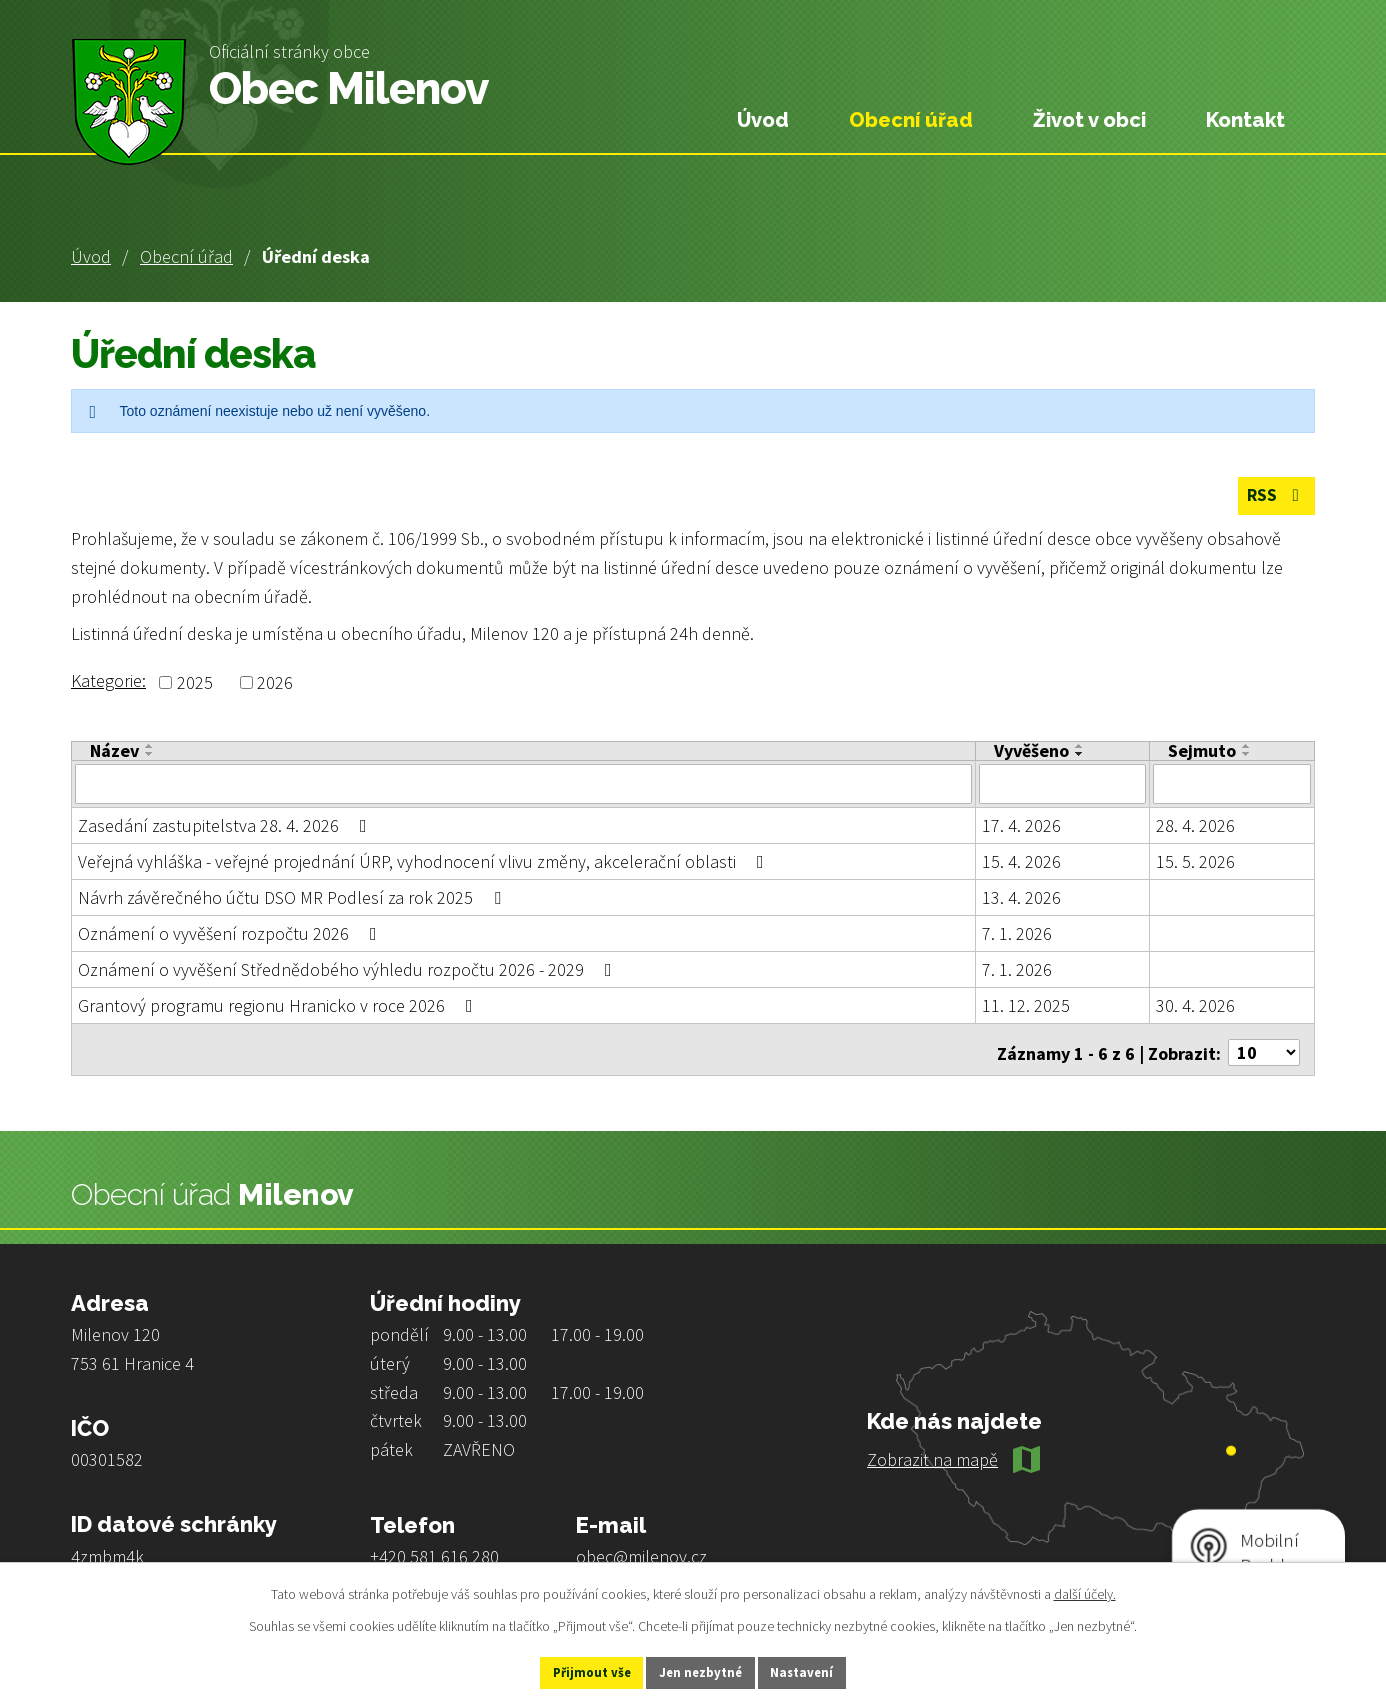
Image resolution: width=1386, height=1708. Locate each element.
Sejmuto (1202, 752)
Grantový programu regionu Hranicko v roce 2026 (279, 1004)
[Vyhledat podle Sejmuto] (1232, 784)
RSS (1273, 497)
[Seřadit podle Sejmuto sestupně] (1247, 755)
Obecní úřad (186, 256)
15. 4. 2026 (1021, 860)
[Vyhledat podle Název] (523, 784)
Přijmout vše (571, 1671)
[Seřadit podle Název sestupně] (150, 755)
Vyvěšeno (1031, 752)
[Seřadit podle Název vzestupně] (150, 747)
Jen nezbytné (702, 1671)
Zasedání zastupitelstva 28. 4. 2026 (226, 824)
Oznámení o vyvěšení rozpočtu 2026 (231, 932)
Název (114, 752)
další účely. (1085, 1591)
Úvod (91, 256)
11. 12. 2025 (1026, 1004)
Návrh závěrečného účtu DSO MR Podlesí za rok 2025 (293, 896)
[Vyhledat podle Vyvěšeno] (1062, 784)
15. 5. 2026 (1195, 860)
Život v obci (1089, 120)
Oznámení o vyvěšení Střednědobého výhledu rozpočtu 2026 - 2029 (349, 968)
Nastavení (824, 1671)
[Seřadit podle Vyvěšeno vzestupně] (1080, 747)
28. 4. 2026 (1195, 824)
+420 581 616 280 (434, 1549)
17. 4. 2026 (1021, 824)
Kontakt (1245, 120)
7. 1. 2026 (1017, 932)
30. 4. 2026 (1195, 1004)
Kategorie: (108, 681)
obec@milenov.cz (641, 1549)
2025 (195, 683)
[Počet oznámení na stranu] (1264, 1045)
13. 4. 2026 (1021, 896)
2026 (275, 683)
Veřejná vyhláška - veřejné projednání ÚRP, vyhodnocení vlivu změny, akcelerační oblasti (425, 860)
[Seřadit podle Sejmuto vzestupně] (1247, 747)
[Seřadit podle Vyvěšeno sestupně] (1080, 755)
